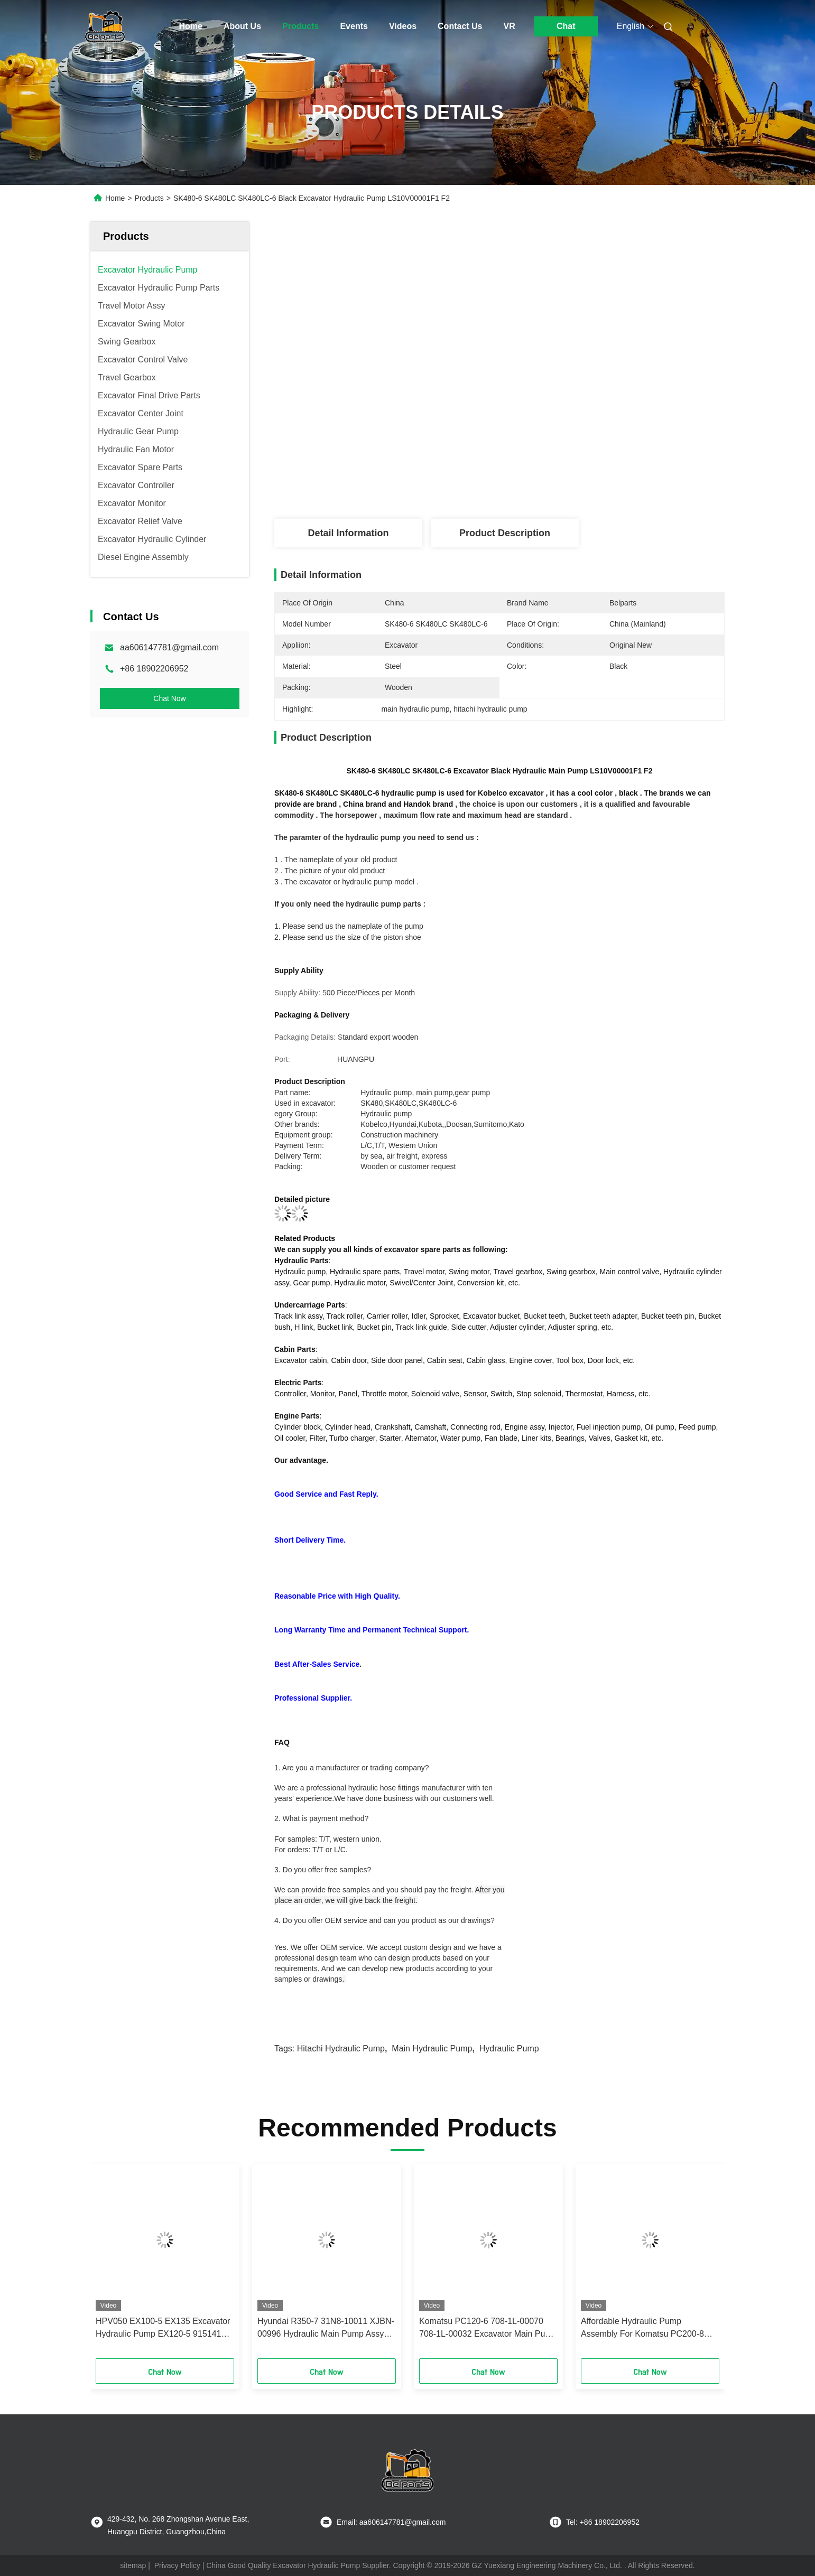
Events (353, 26)
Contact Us (460, 26)
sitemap (133, 2565)
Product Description (504, 533)
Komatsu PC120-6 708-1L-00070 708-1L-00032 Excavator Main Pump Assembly (488, 2328)
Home (190, 26)
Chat (566, 26)
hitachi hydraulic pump (341, 2048)
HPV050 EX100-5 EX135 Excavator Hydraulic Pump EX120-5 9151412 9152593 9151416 (163, 2328)
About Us (242, 26)
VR (509, 26)
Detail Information (348, 533)
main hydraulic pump (432, 2048)
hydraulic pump (509, 2048)
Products (300, 26)
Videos (402, 26)
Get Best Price (561, 484)
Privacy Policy (177, 2565)
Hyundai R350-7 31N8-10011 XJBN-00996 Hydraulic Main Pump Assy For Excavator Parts (325, 2328)
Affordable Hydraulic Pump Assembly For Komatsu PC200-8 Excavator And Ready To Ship (642, 2328)
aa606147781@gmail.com (169, 647)
